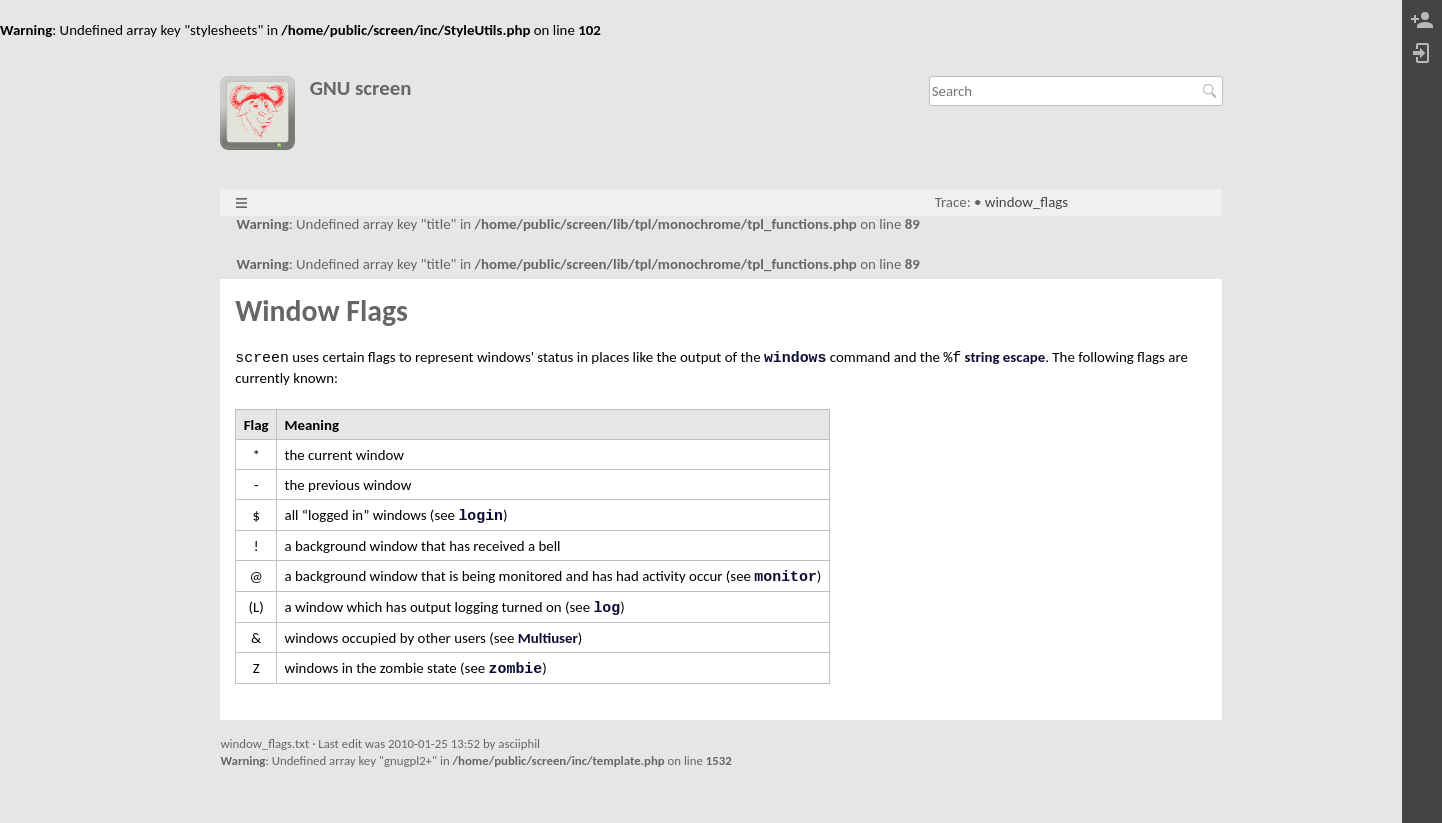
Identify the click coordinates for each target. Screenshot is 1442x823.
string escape (1005, 357)
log (606, 608)
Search (1212, 91)
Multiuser (548, 638)
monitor (785, 577)
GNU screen (361, 88)
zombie (516, 669)
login (480, 516)
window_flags (1026, 202)
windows (795, 358)
